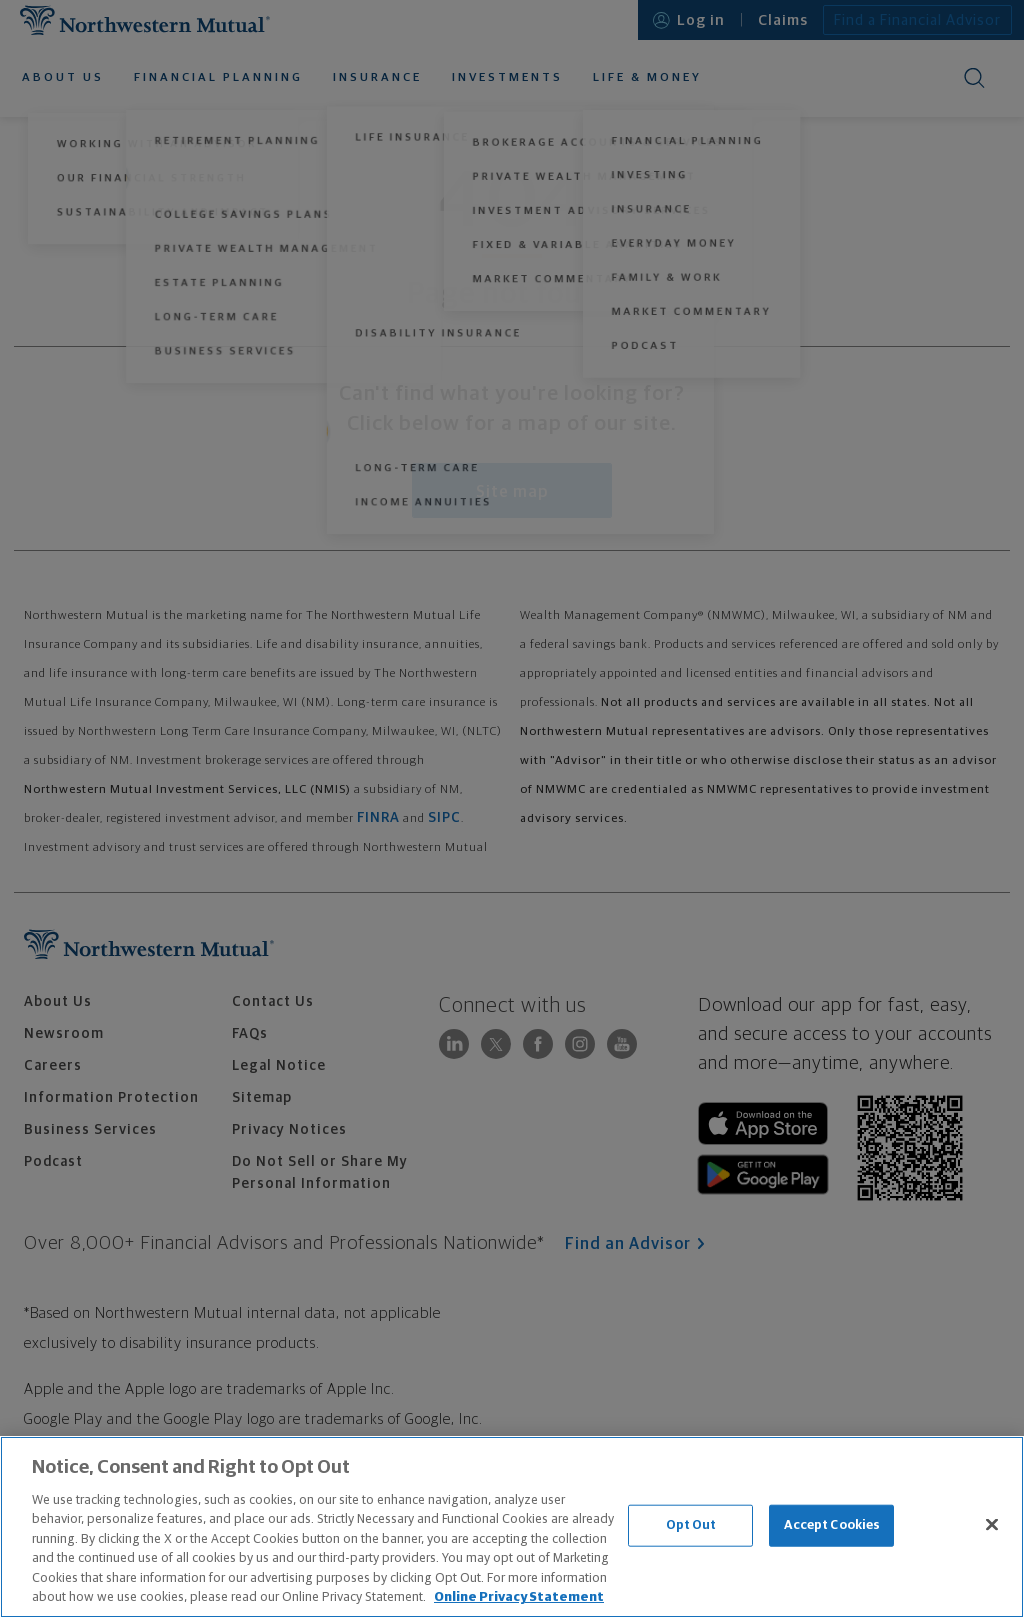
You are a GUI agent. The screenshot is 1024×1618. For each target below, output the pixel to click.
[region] (512, 1527)
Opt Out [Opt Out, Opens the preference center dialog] (691, 1525)
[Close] (992, 1524)
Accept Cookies (832, 1525)
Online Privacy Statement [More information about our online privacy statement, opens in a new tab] (519, 1597)
